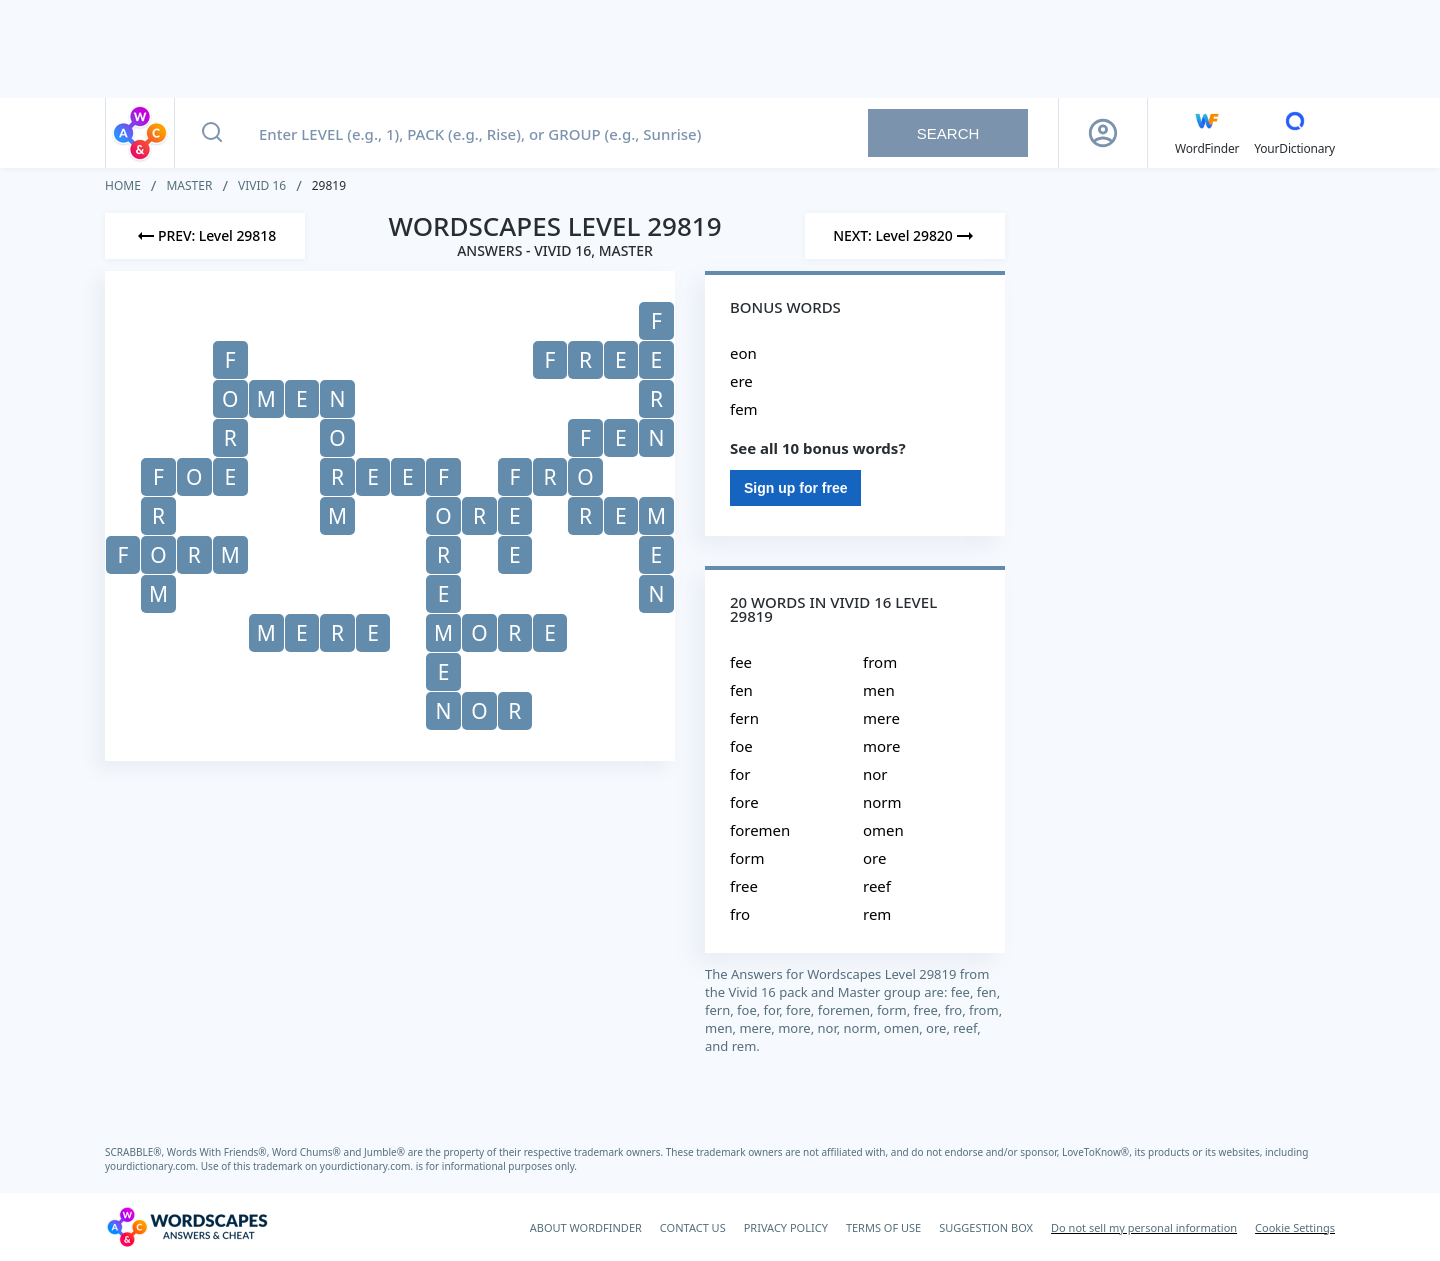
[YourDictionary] (1294, 133)
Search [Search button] (948, 133)
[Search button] (212, 133)
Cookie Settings (1295, 1227)
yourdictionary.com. (153, 1166)
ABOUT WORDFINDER (586, 1227)
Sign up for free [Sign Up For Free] (795, 488)
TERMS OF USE (883, 1227)
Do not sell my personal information (1144, 1227)
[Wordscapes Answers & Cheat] (187, 1227)
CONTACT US (693, 1227)
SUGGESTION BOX (986, 1227)
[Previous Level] (205, 236)
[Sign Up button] (1103, 133)
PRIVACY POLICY (786, 1227)
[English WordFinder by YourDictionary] (1207, 133)
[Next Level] (905, 236)
